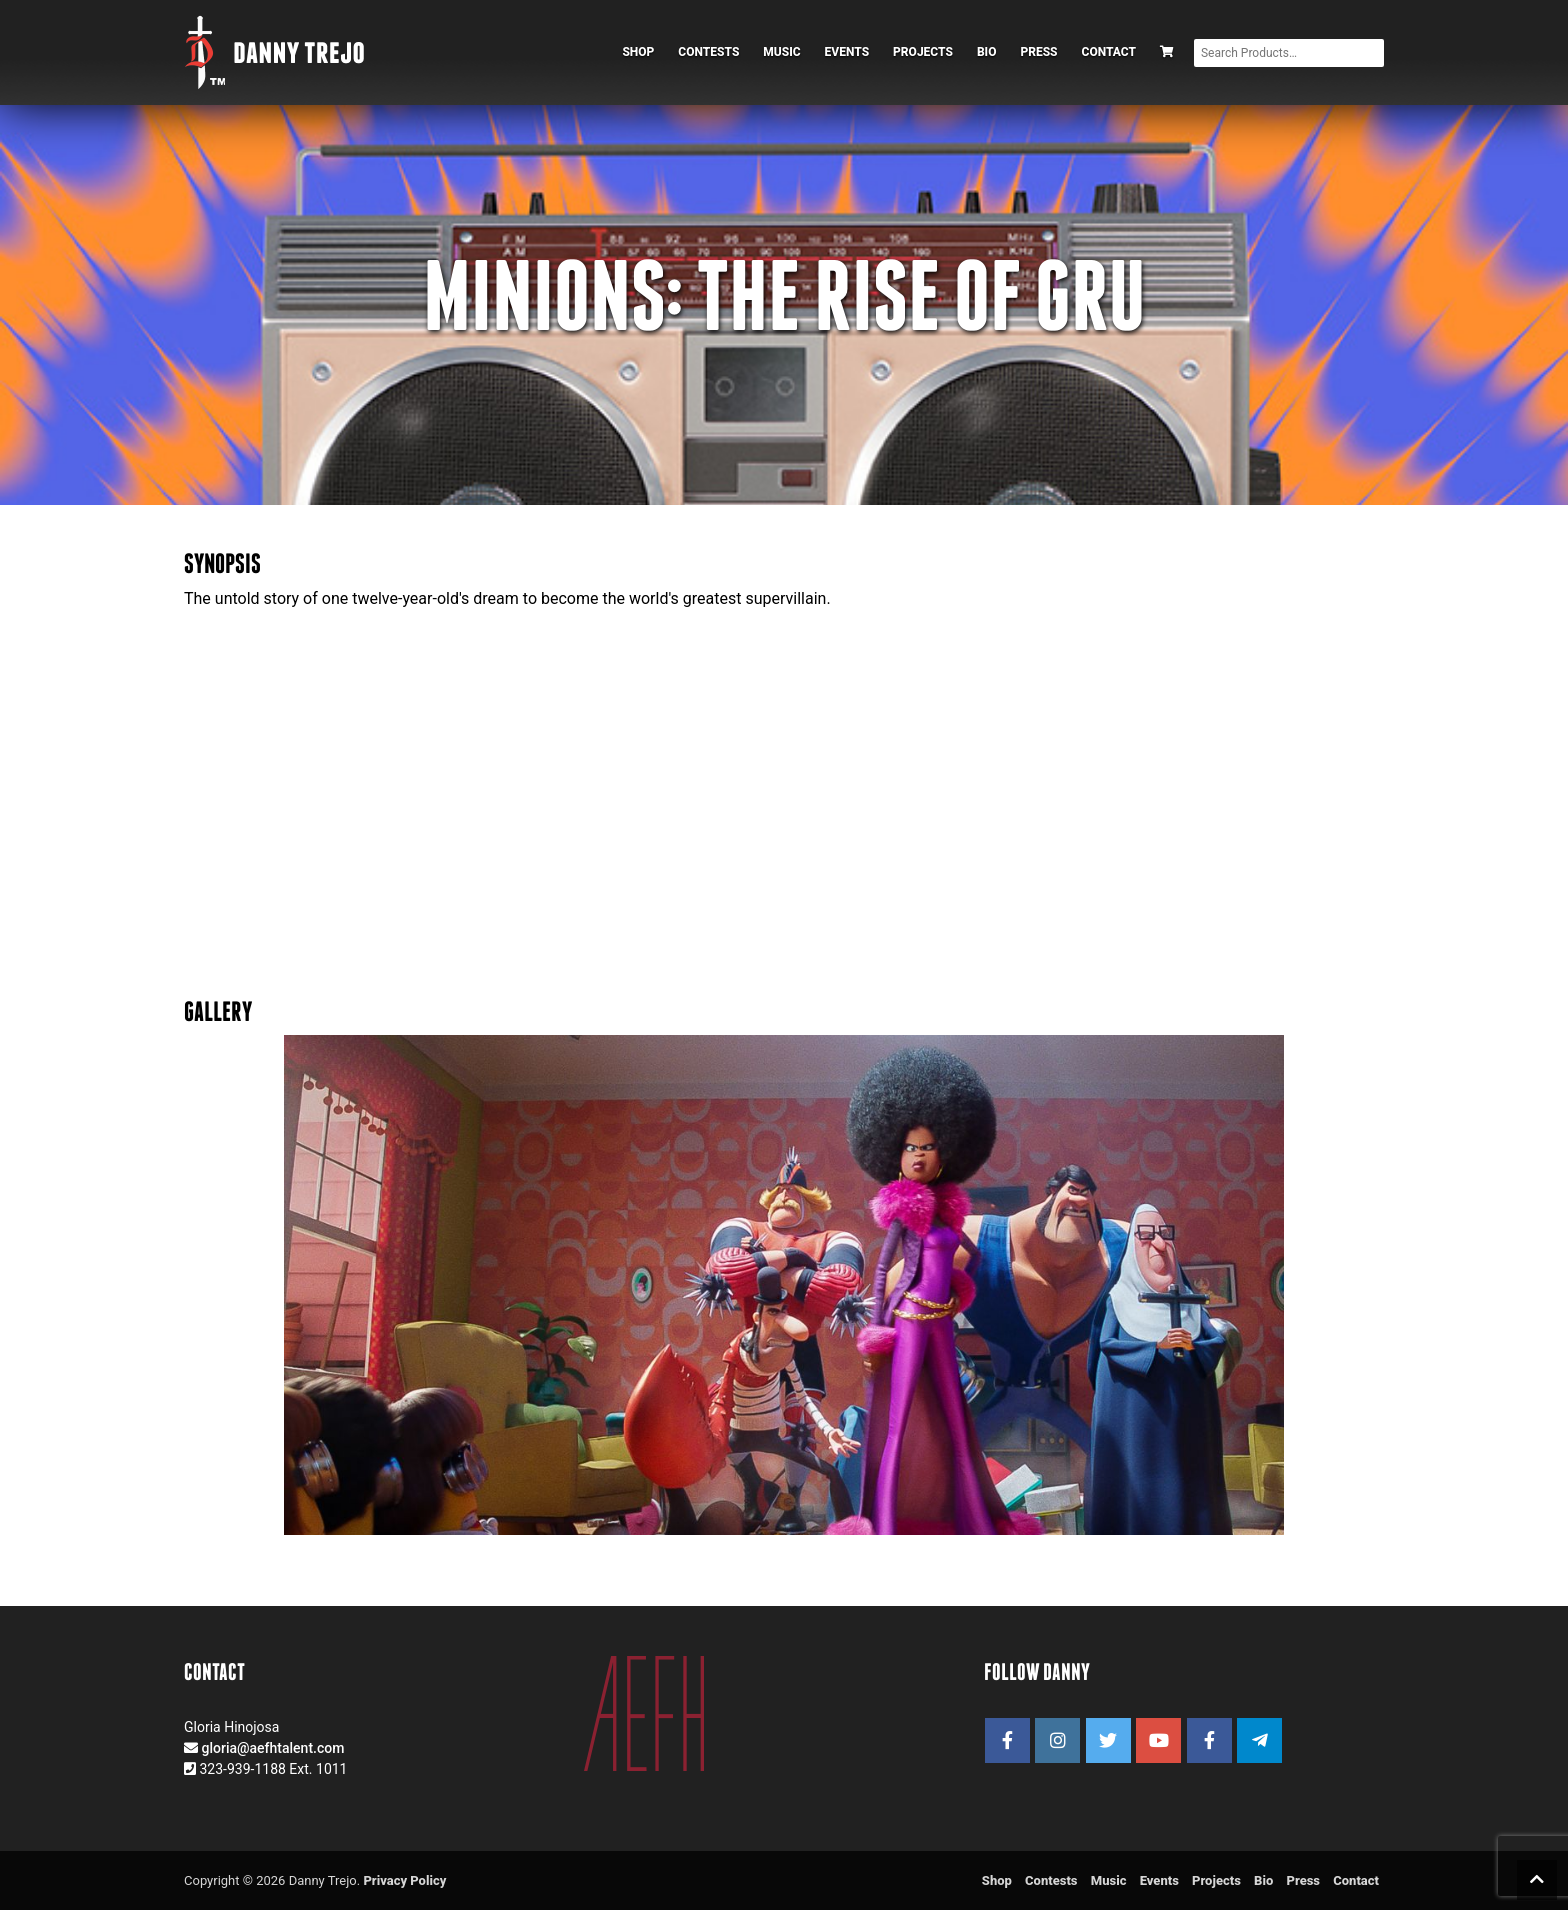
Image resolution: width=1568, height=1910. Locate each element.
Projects (923, 52)
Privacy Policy (404, 1880)
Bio (987, 52)
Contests (708, 52)
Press (1038, 52)
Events (847, 52)
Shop (638, 52)
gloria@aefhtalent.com (272, 1748)
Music (781, 52)
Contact (1109, 52)
